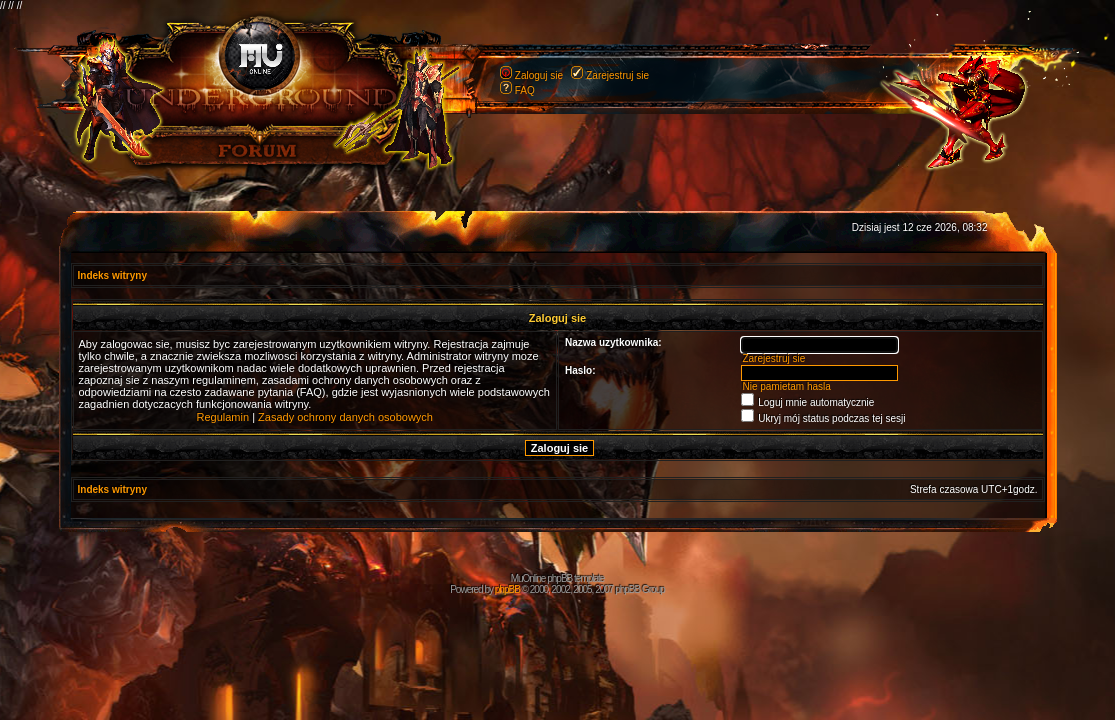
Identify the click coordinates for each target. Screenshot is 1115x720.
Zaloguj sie (539, 75)
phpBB (507, 589)
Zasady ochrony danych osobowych (345, 417)
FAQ (525, 90)
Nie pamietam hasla (786, 386)
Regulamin (223, 417)
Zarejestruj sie (617, 75)
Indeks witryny (112, 275)
